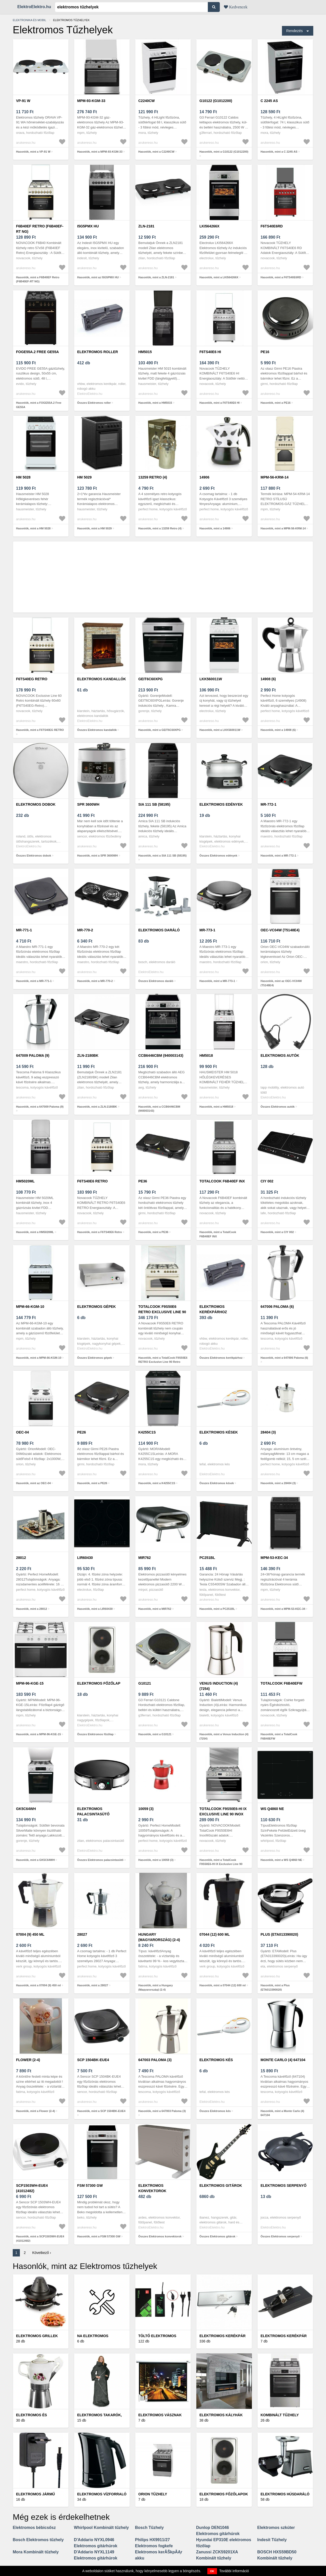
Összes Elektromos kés (215, 2110)
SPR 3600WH (88, 804)
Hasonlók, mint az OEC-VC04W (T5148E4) (281, 983)
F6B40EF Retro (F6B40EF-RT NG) (39, 229)
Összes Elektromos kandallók (97, 729)
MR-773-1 (207, 930)
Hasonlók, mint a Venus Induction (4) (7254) (224, 1736)
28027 (82, 1934)
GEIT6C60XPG (150, 679)
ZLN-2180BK (87, 1055)
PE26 (81, 1432)
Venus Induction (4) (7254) (218, 1686)
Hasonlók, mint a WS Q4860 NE (281, 1859)
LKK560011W (210, 679)
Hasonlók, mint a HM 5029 (94, 528)
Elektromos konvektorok (152, 2188)
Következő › (41, 2253)
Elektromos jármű (35, 2494)
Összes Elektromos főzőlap (95, 1734)
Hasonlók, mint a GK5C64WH (35, 1859)
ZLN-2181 (146, 226)
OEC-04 (22, 1432)
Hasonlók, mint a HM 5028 (33, 528)
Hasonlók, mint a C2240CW (156, 151)
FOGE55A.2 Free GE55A (37, 352)
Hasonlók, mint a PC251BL (217, 1608)
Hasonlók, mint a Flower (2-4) (35, 2110)
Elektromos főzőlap (98, 1683)
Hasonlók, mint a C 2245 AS (279, 151)
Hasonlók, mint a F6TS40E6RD (281, 277)
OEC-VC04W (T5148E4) (280, 930)
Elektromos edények (221, 804)
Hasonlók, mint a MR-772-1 (278, 855)
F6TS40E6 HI (210, 352)
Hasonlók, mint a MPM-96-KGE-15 (38, 1734)
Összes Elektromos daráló (155, 980)
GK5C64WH (26, 1809)
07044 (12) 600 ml (214, 1934)
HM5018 (206, 1055)
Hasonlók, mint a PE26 (92, 1483)
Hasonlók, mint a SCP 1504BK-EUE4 (101, 2110)
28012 (21, 1558)
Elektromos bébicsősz (34, 2527)
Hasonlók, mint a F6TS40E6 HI (219, 402)
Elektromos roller (97, 352)
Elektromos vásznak (160, 2415)
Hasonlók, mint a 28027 (92, 1985)
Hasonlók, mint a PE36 (153, 1232)
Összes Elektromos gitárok (217, 2236)
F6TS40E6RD (272, 226)
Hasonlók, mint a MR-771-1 (34, 980)
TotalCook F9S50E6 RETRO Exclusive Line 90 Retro (162, 1312)
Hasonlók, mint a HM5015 (155, 402)
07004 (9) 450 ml (30, 1934)
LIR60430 (85, 1558)
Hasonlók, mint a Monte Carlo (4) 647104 (282, 2113)
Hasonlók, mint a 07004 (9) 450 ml (38, 1985)
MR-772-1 (268, 804)
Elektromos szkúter (276, 2527)
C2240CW (146, 101)
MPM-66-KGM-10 (30, 1307)
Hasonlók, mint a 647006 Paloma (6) (284, 1357)
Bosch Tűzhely (149, 2527)
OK (212, 2571)
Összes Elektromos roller (94, 402)
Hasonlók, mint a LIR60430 (95, 1608)
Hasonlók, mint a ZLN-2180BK (97, 1106)
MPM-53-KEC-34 (274, 1558)
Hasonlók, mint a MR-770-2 (95, 980)
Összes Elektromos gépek (94, 1357)
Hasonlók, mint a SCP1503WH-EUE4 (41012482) (40, 2238)
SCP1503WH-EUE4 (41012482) (32, 2188)
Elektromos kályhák (221, 2415)
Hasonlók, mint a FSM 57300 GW (98, 2236)
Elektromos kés (216, 2060)
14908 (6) (268, 679)
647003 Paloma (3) (155, 2060)
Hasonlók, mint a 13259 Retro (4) (160, 528)
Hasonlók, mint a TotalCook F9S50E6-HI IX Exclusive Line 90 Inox (220, 1864)
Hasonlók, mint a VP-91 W (33, 151)
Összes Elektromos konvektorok (160, 2236)
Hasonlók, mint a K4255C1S (156, 1483)
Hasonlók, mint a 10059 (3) (155, 1859)
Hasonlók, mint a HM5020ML (35, 1232)
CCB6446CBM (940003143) (160, 1055)
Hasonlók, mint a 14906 (214, 528)
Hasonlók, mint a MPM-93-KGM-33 (100, 151)
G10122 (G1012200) (215, 101)
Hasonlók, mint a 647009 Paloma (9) (39, 1106)
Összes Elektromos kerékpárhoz (220, 1357)
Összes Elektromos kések (216, 1483)
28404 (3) (268, 1432)
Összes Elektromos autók (278, 1106)
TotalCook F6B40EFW (281, 1683)
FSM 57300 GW (90, 2185)
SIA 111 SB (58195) (154, 804)
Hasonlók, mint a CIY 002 (277, 1232)
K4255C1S (147, 1432)
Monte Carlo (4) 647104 (283, 2060)
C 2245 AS (269, 101)
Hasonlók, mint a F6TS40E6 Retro (99, 1232)
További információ (234, 2571)
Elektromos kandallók (101, 679)
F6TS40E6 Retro (92, 1181)
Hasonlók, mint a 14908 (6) (278, 729)
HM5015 (145, 352)
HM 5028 (23, 477)
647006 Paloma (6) (277, 1307)
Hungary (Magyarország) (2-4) (159, 1937)
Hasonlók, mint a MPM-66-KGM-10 (38, 1357)
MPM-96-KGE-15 (30, 1683)
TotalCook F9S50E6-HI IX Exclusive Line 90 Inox (223, 1811)
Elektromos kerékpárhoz (213, 1309)
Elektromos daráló (159, 930)
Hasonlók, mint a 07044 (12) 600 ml (222, 1985)
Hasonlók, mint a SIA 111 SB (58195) (162, 855)
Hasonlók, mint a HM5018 (216, 1106)
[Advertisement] (163, 577)
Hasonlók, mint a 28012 (31, 1608)
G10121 (144, 1683)
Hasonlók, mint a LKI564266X (218, 277)
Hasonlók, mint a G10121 (154, 1734)
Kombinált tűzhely (280, 2415)
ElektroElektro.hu (34, 7)
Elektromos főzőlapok (223, 2494)
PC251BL (207, 1558)
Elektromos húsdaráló (285, 2494)
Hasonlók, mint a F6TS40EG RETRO (40, 729)
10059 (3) (146, 1809)
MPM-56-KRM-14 (275, 477)
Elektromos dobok (36, 804)
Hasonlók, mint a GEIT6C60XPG (159, 729)
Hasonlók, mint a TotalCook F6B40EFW (279, 1736)
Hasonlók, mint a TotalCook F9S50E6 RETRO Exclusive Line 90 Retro (162, 1360)
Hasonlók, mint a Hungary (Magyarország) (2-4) (155, 1987)
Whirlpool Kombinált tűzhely (101, 2527)
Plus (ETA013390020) (279, 1934)
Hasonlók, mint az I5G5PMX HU (98, 277)
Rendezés (294, 31)
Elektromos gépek (96, 1307)
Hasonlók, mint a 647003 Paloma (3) (162, 2110)
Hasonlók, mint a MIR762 (154, 1608)
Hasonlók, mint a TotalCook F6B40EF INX (217, 1234)
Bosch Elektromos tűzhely (38, 2540)
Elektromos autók (280, 1055)
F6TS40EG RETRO (31, 679)
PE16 (265, 352)
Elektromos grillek (37, 2336)
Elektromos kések (218, 1432)
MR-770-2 (85, 930)
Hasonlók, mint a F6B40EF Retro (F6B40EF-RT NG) (37, 279)
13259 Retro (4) (152, 477)
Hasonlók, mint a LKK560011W (219, 729)
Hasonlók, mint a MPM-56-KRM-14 (283, 528)
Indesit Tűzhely (272, 2540)
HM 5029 (84, 477)
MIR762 (144, 1558)
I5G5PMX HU (88, 226)
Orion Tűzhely (152, 2494)
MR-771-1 (24, 930)
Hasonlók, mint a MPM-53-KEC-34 (283, 1608)
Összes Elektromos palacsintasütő (100, 1859)
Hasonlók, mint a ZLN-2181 (156, 277)
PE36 (142, 1181)
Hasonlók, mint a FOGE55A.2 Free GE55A (38, 405)
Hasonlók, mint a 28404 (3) (278, 1483)
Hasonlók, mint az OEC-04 (33, 1483)
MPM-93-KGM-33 (91, 101)
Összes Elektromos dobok (33, 855)
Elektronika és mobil (29, 20)
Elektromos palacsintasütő (93, 1811)
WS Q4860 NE (272, 1809)
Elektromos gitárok (220, 2185)
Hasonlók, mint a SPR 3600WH (97, 855)
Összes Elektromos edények (218, 855)
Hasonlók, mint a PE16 (276, 402)
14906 (204, 477)
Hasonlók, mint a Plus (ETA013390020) (275, 1987)
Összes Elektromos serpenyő (280, 2236)
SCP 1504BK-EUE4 (93, 2060)
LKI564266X (209, 226)
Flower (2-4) (28, 2060)
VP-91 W (23, 101)
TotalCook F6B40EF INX (222, 1181)
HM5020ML (25, 1181)
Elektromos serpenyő (283, 2185)
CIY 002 (267, 1181)
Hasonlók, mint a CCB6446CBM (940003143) (159, 1108)
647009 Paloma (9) (32, 1055)
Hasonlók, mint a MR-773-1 (217, 980)
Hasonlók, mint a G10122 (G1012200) (223, 151)
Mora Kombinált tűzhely (36, 2552)
